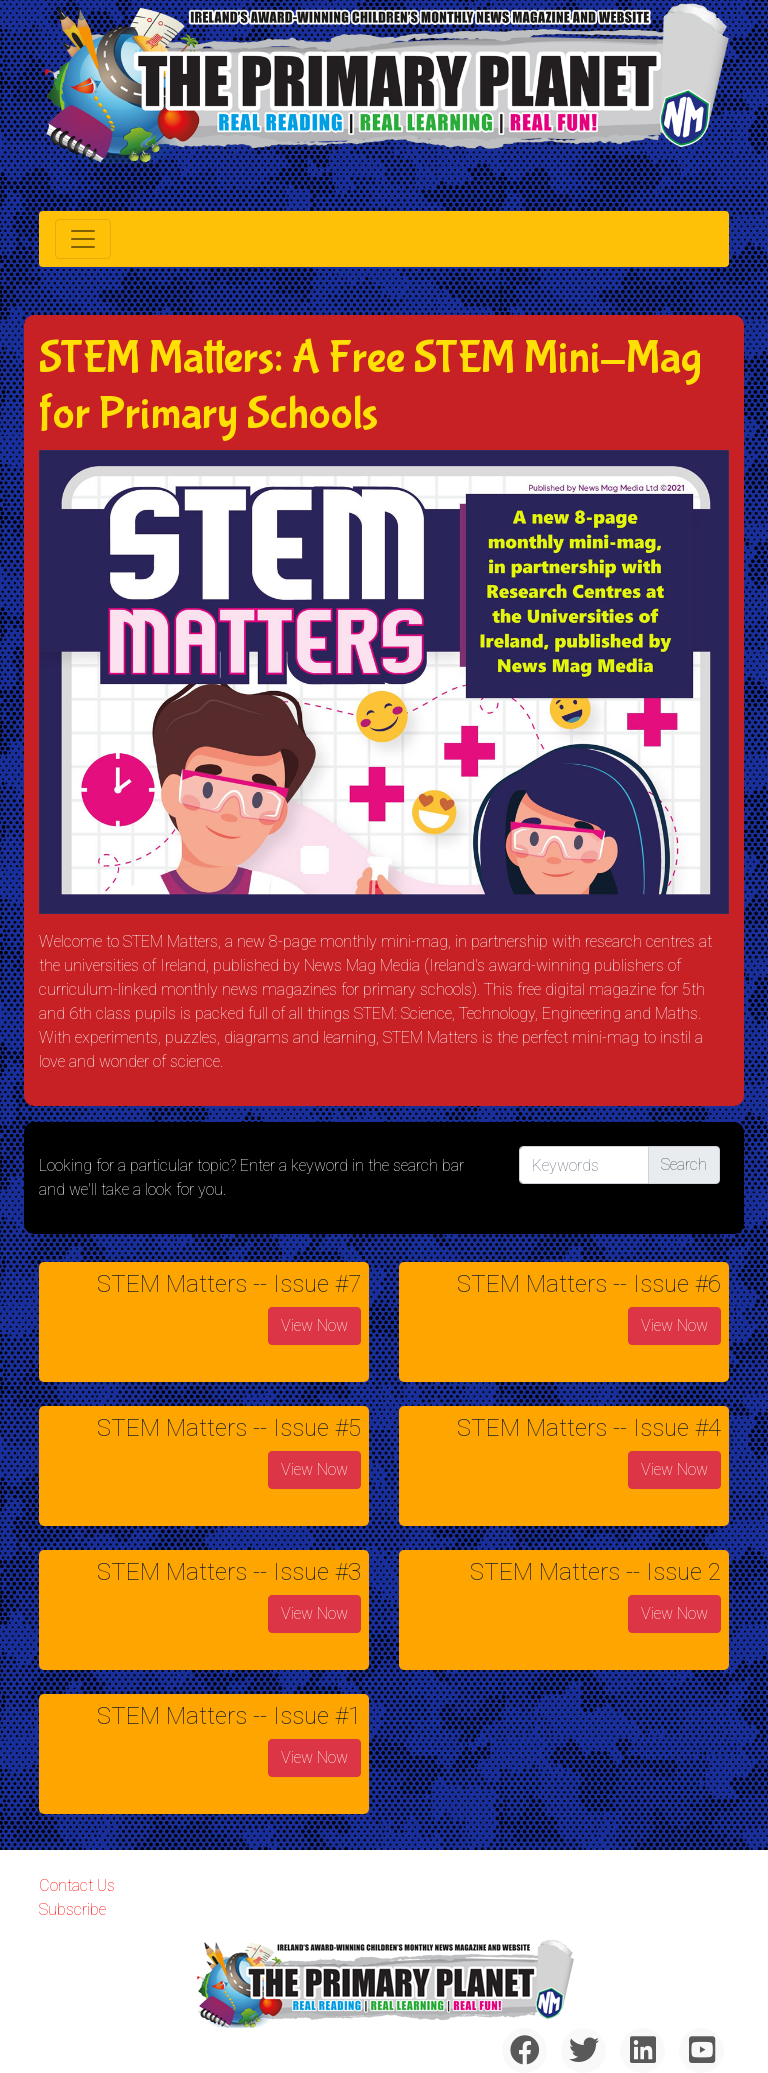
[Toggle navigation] (83, 239)
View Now (314, 1325)
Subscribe (72, 1909)
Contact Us (77, 1885)
